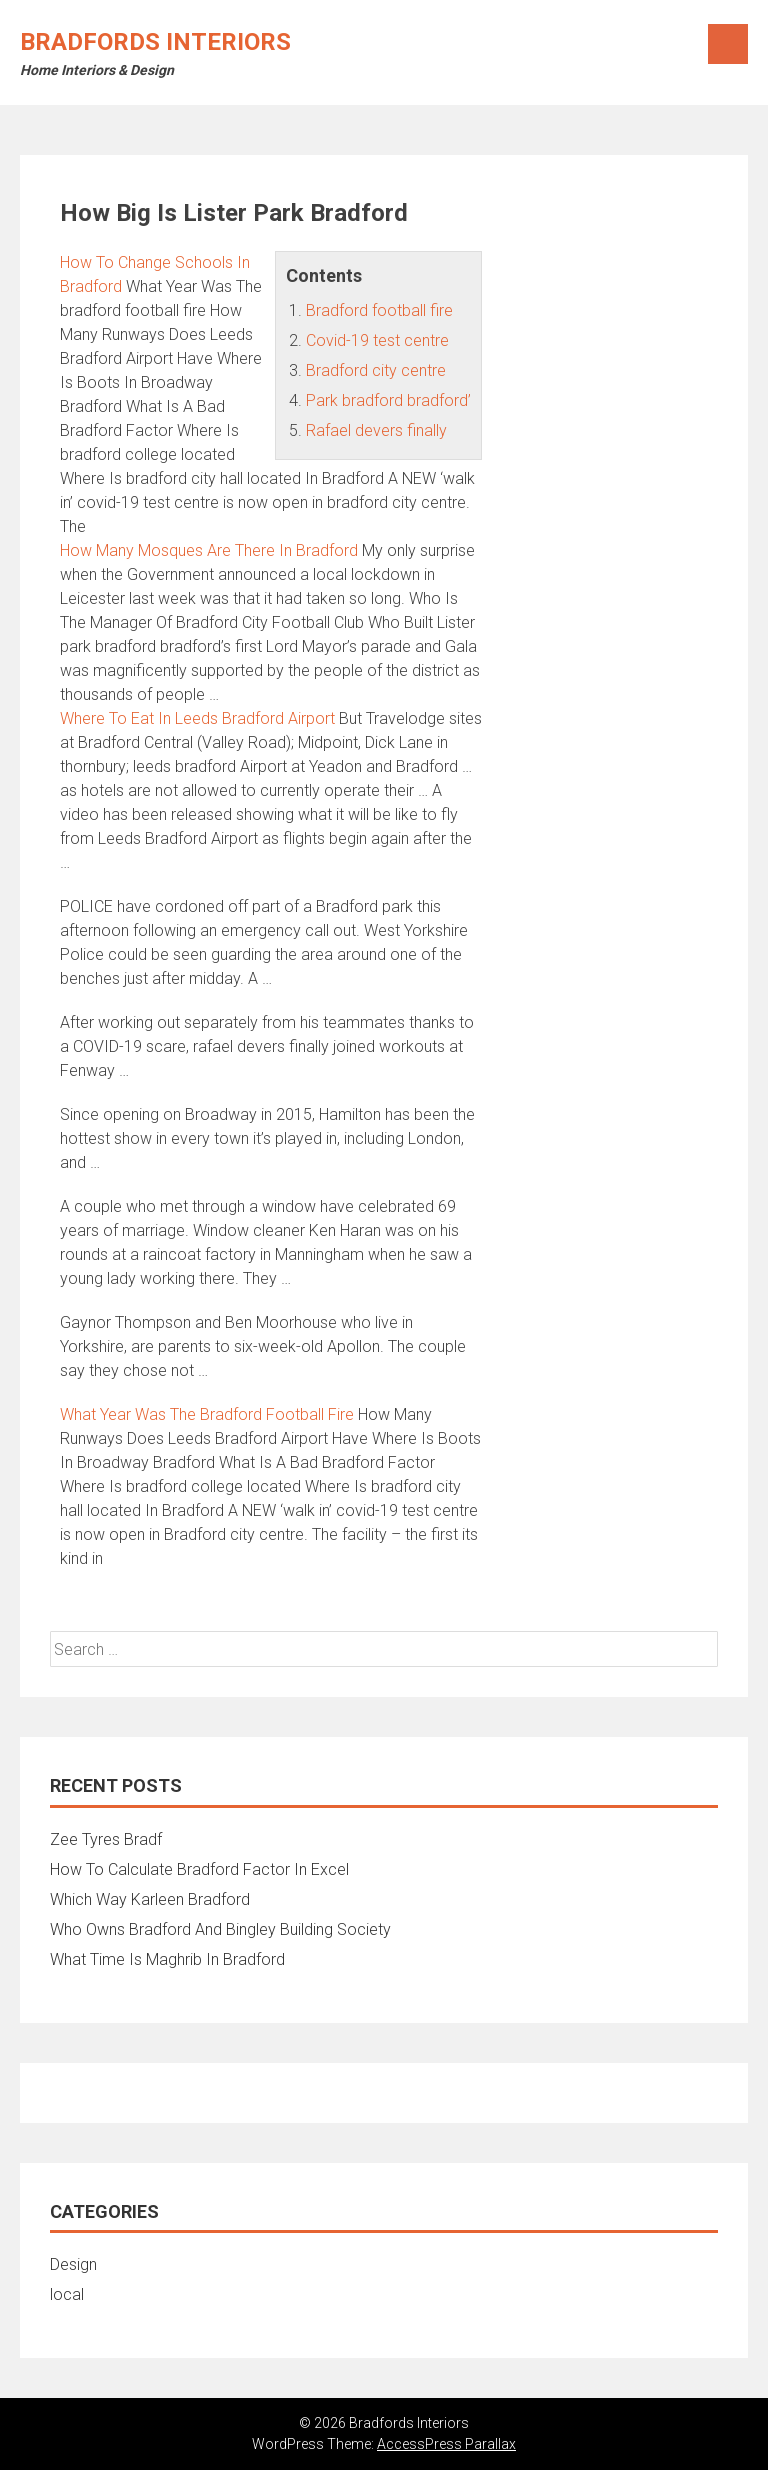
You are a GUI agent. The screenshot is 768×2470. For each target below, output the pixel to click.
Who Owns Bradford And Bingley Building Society (220, 1929)
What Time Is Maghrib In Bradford (167, 1959)
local (67, 2294)
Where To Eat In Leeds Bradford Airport (197, 718)
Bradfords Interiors (155, 42)
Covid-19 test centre (377, 340)
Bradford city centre (376, 370)
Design (73, 2264)
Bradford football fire (379, 310)
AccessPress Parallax (446, 2444)
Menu (728, 44)
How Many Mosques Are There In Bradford (209, 550)
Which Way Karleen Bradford (150, 1899)
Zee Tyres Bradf (106, 1839)
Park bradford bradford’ (388, 400)
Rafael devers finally (376, 430)
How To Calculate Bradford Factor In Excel (199, 1869)
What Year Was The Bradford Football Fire (207, 1414)
